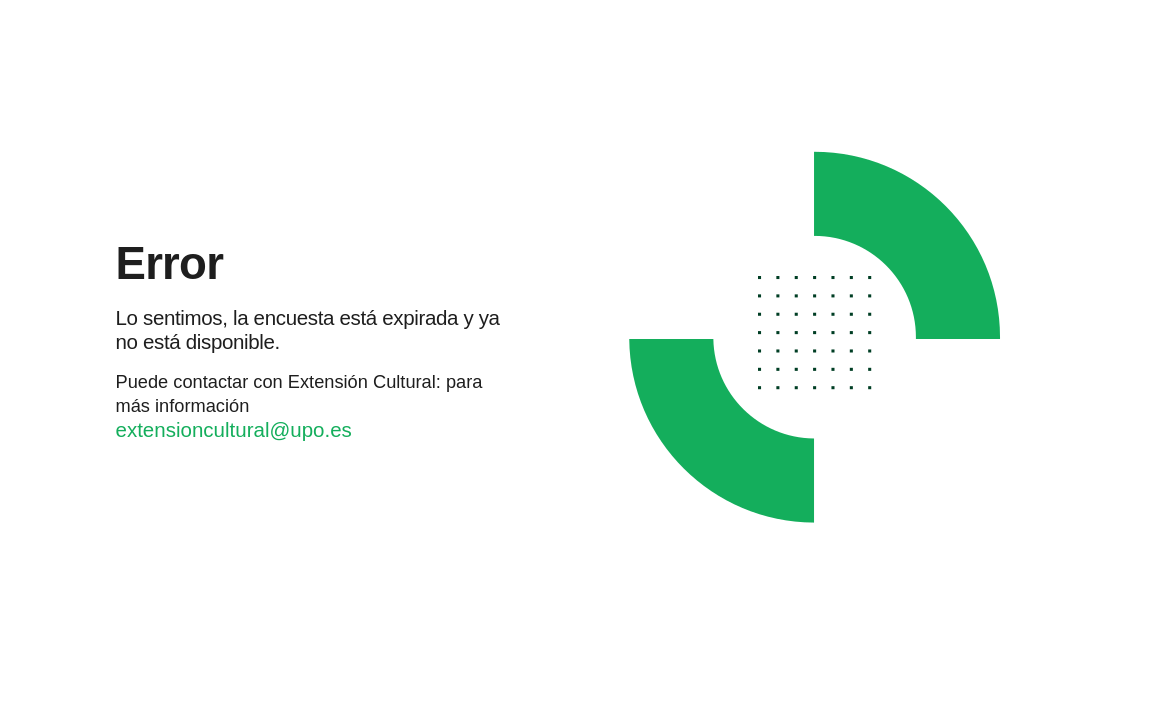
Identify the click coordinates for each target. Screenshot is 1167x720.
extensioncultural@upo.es (234, 429)
